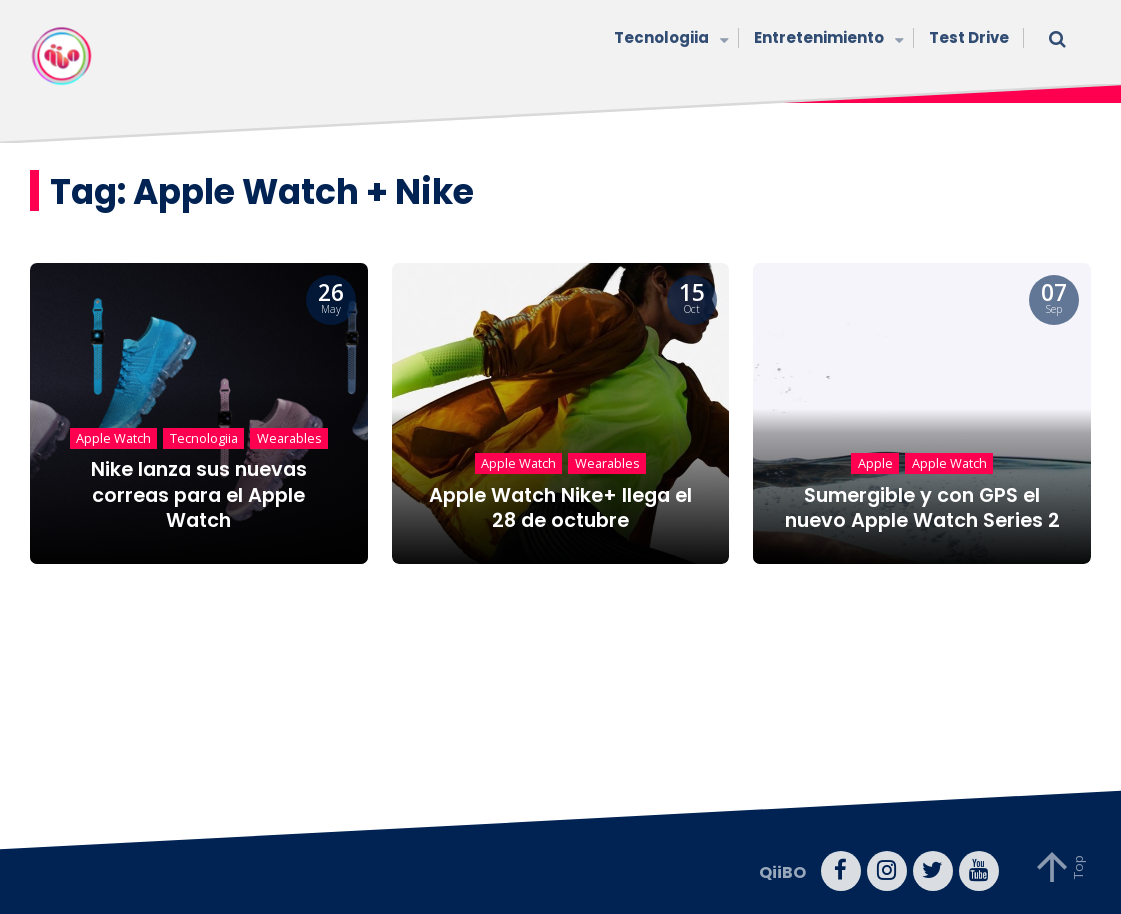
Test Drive (969, 37)
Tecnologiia (669, 39)
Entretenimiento (826, 39)
